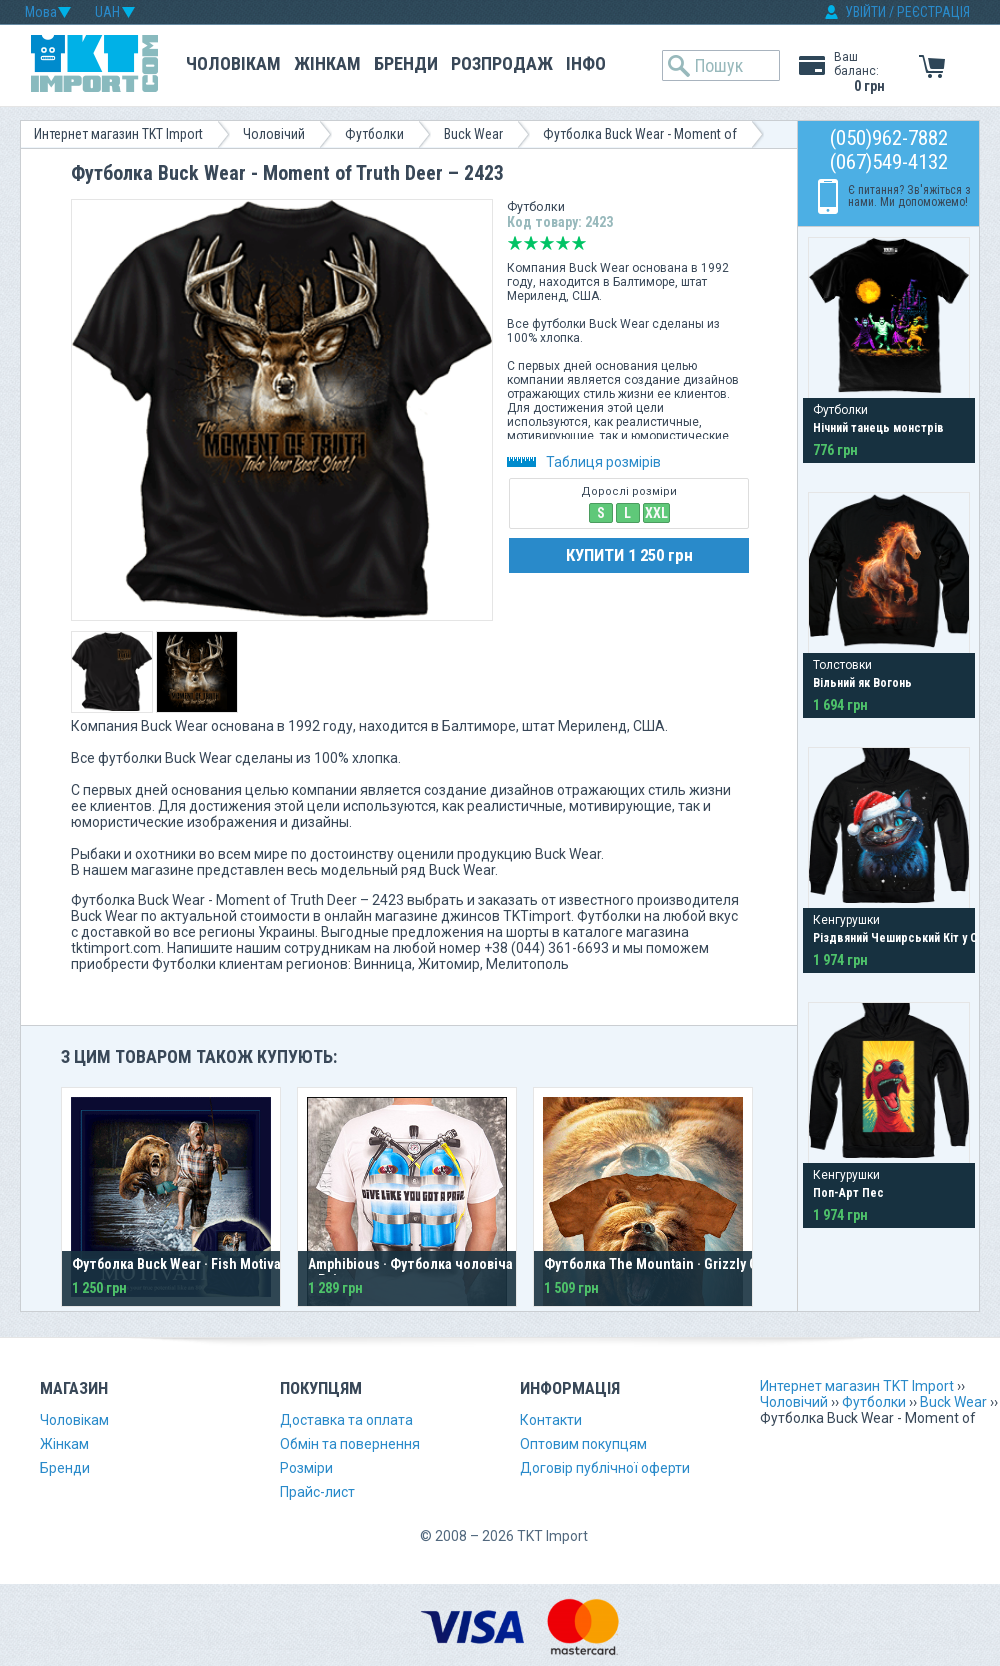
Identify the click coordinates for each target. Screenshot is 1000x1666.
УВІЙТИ (865, 12)
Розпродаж (502, 63)
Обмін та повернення (350, 1444)
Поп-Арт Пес (848, 1193)
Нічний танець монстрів (878, 428)
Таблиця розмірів (584, 462)
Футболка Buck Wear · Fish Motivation (188, 1264)
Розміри (306, 1468)
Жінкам (327, 63)
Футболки (374, 134)
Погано (531, 243)
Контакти (551, 1420)
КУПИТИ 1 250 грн (629, 555)
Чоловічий (274, 134)
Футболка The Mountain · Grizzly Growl (663, 1264)
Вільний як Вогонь (862, 683)
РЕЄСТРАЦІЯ (933, 12)
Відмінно (579, 243)
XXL (656, 513)
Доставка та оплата (346, 1420)
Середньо (547, 243)
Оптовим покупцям (583, 1444)
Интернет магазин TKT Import (118, 134)
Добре (563, 243)
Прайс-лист (317, 1492)
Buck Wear (473, 134)
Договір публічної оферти (605, 1468)
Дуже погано (515, 243)
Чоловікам (233, 63)
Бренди (406, 63)
